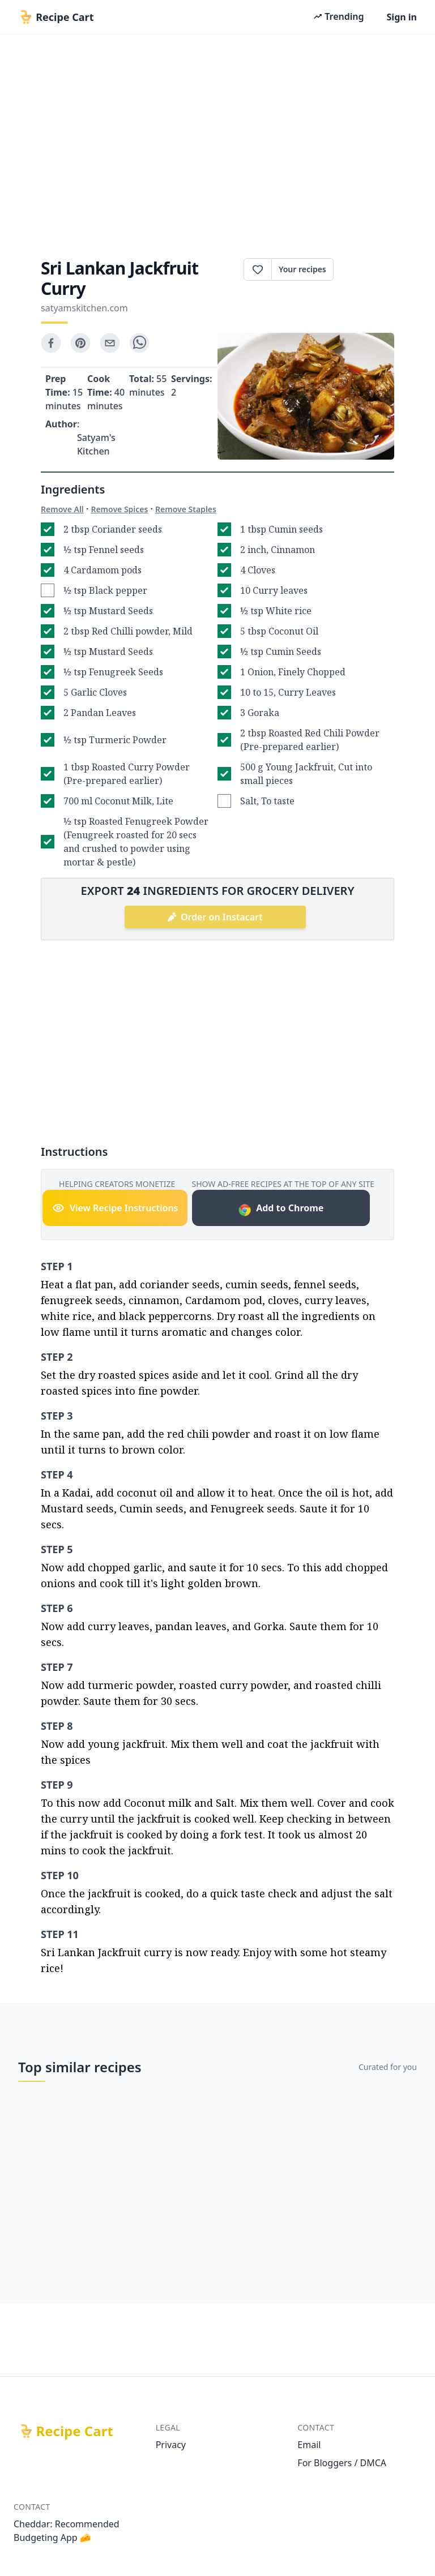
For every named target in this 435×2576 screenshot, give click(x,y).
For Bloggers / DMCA (341, 2463)
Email (309, 2444)
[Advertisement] (217, 142)
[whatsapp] (139, 343)
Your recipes (302, 269)
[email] (110, 343)
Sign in (402, 17)
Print (364, 269)
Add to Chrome (280, 1209)
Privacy (171, 2444)
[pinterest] (80, 343)
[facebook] (51, 343)
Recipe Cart (74, 2431)
